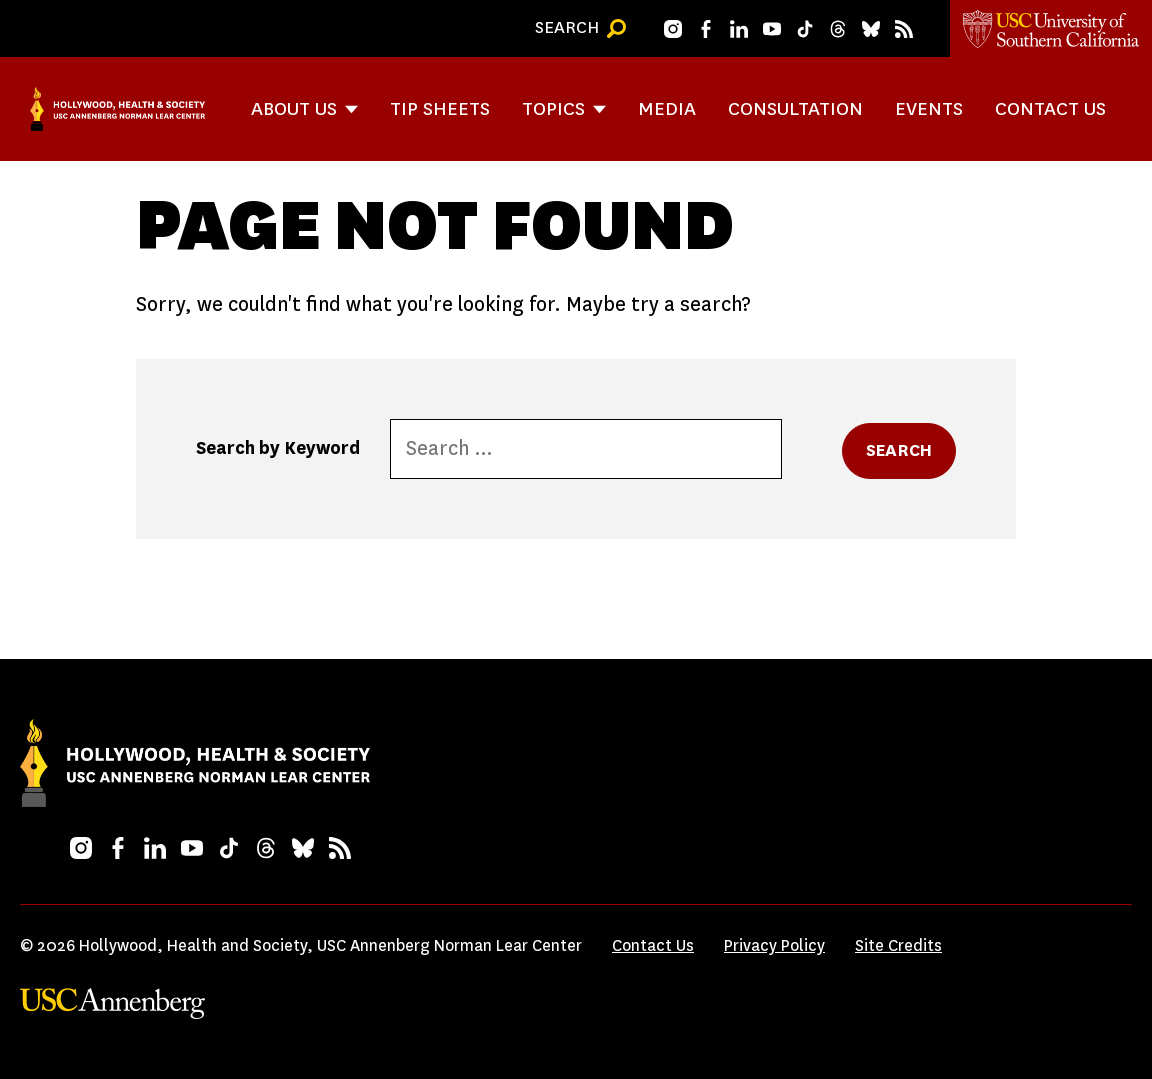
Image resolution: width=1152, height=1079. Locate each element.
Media (667, 108)
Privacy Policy (774, 945)
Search (899, 450)
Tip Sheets (440, 108)
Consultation (795, 108)
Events (929, 108)
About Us (294, 108)
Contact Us (1050, 108)
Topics (553, 108)
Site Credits (898, 945)
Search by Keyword (278, 448)
